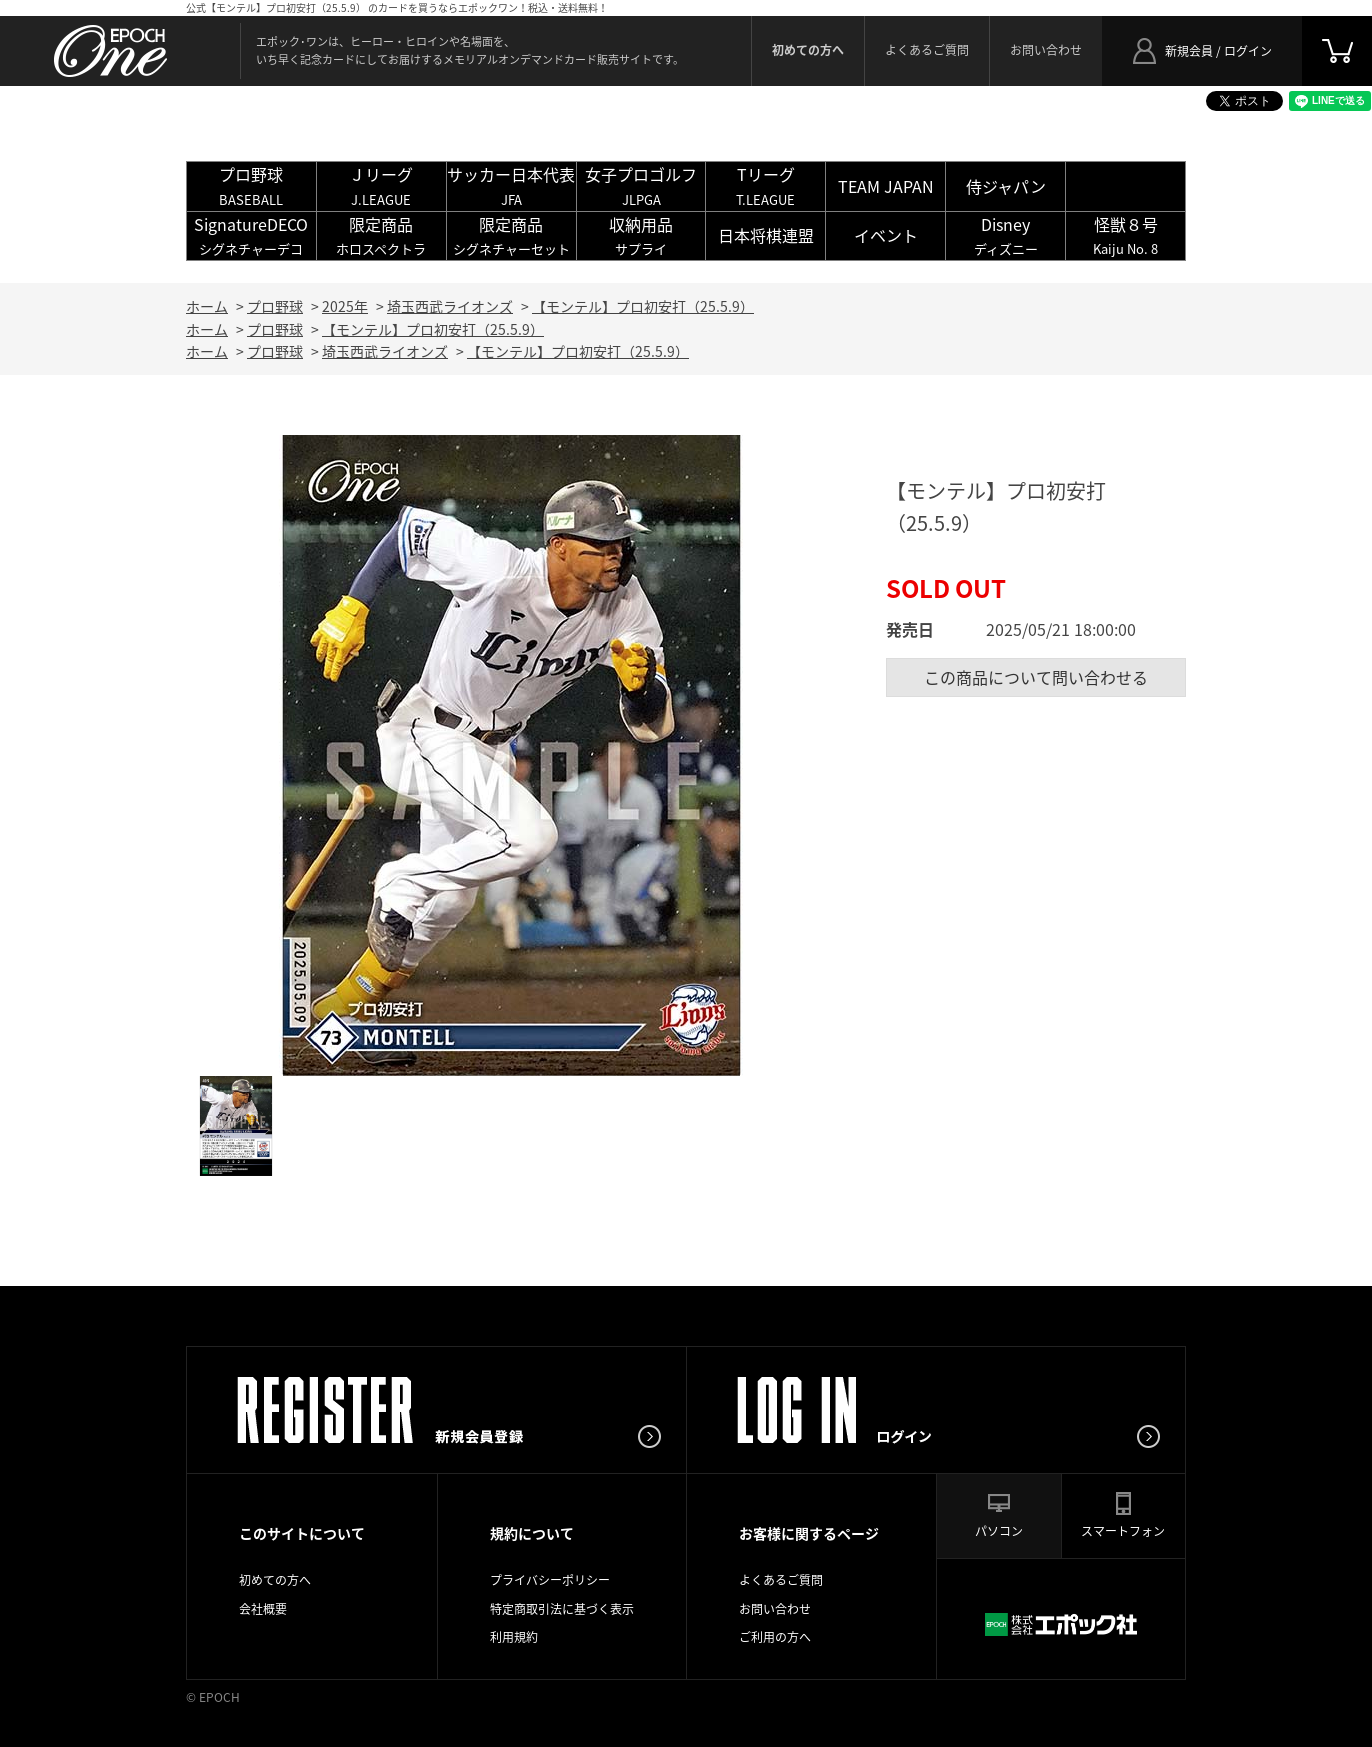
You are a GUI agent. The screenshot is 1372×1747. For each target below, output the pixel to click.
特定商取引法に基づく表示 (562, 1609)
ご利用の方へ (775, 1637)
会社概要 (263, 1609)
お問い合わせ (1046, 50)
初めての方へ (275, 1580)
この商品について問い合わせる (1036, 677)
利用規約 (514, 1637)
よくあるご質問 (927, 50)
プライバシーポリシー (550, 1580)
